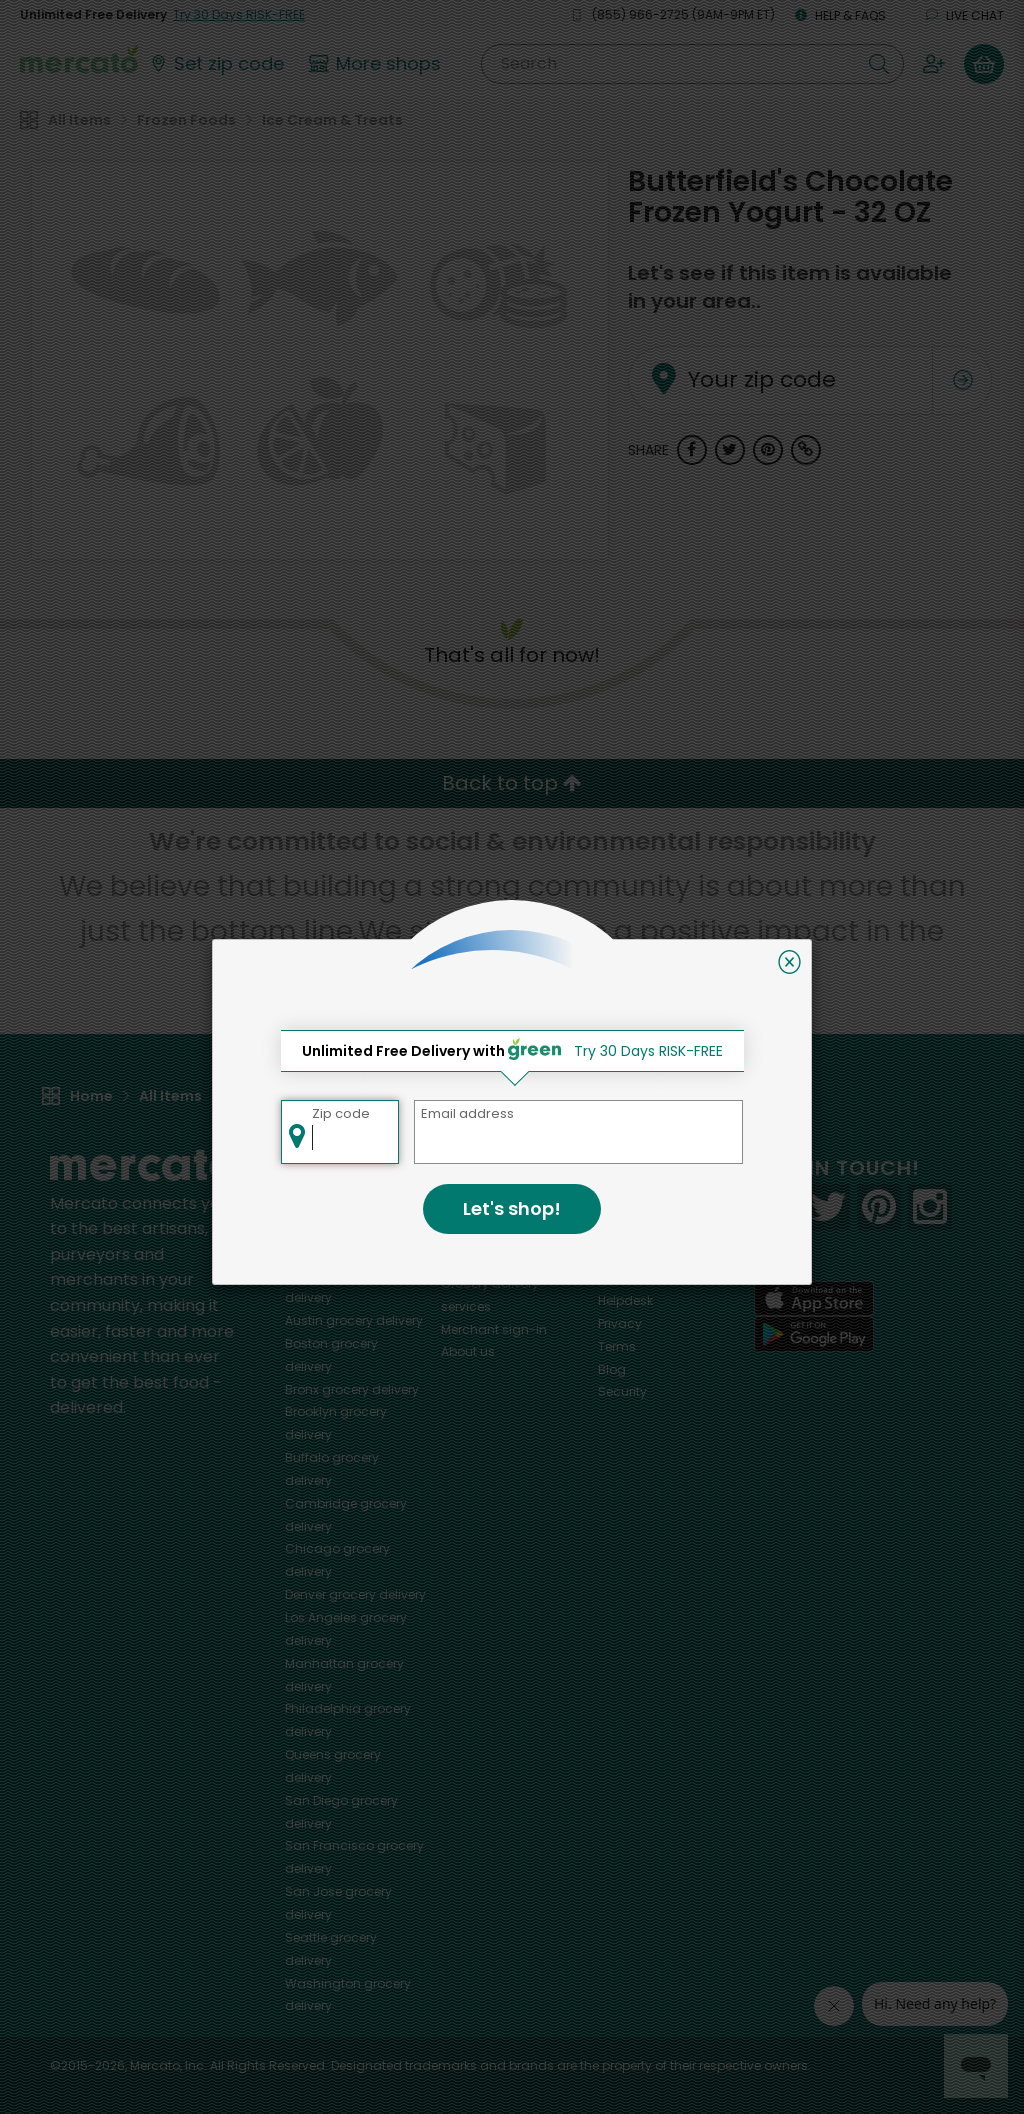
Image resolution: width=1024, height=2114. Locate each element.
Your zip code (735, 356)
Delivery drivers (486, 1260)
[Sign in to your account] (934, 64)
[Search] (692, 64)
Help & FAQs (840, 15)
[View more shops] (377, 64)
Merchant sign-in (494, 1329)
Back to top (512, 783)
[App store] (814, 1299)
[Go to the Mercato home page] (79, 58)
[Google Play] (814, 1333)
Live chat (965, 15)
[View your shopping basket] (984, 64)
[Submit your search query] (879, 64)
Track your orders (651, 1277)
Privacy (620, 1323)
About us (468, 1351)
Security (622, 1391)
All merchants (483, 1192)
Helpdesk (625, 1300)
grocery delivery (354, 1320)
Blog (612, 1369)
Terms (617, 1346)
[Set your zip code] (216, 64)
